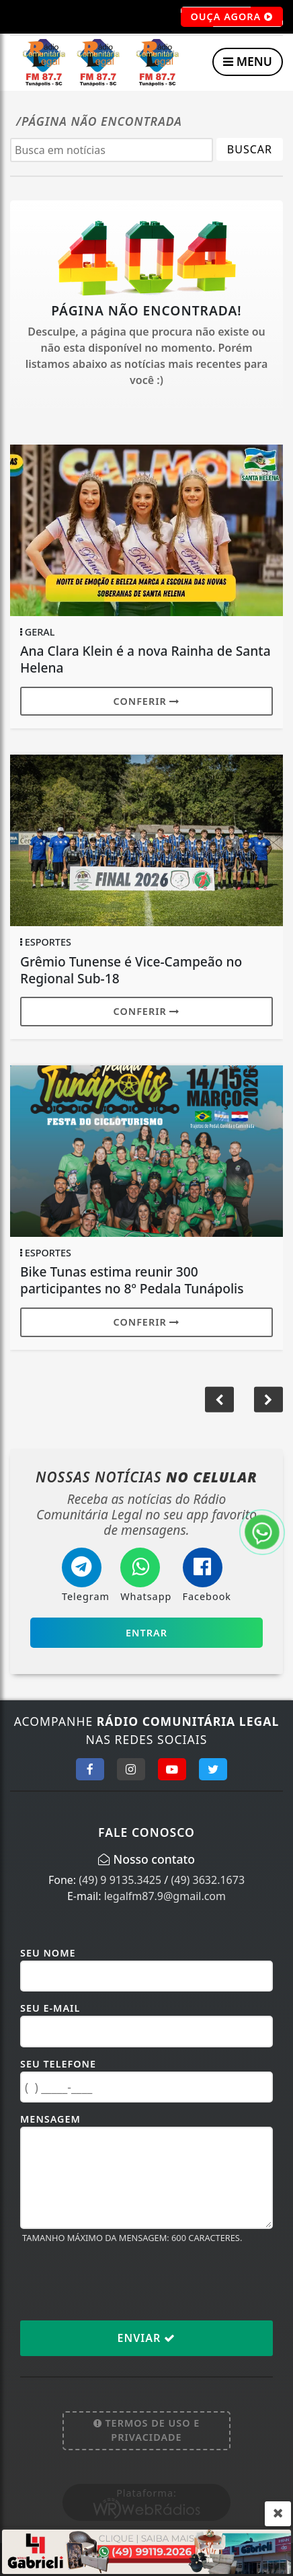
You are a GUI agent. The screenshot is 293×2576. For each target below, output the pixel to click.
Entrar (146, 1632)
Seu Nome (48, 1952)
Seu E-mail (50, 2008)
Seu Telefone (58, 2063)
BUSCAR (249, 149)
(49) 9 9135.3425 (120, 1879)
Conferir (147, 701)
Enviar (147, 2338)
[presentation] (122, 2281)
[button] (219, 1399)
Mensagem (50, 2119)
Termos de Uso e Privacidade (146, 2430)
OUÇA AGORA (232, 17)
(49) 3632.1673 (208, 1879)
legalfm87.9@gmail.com (165, 1896)
